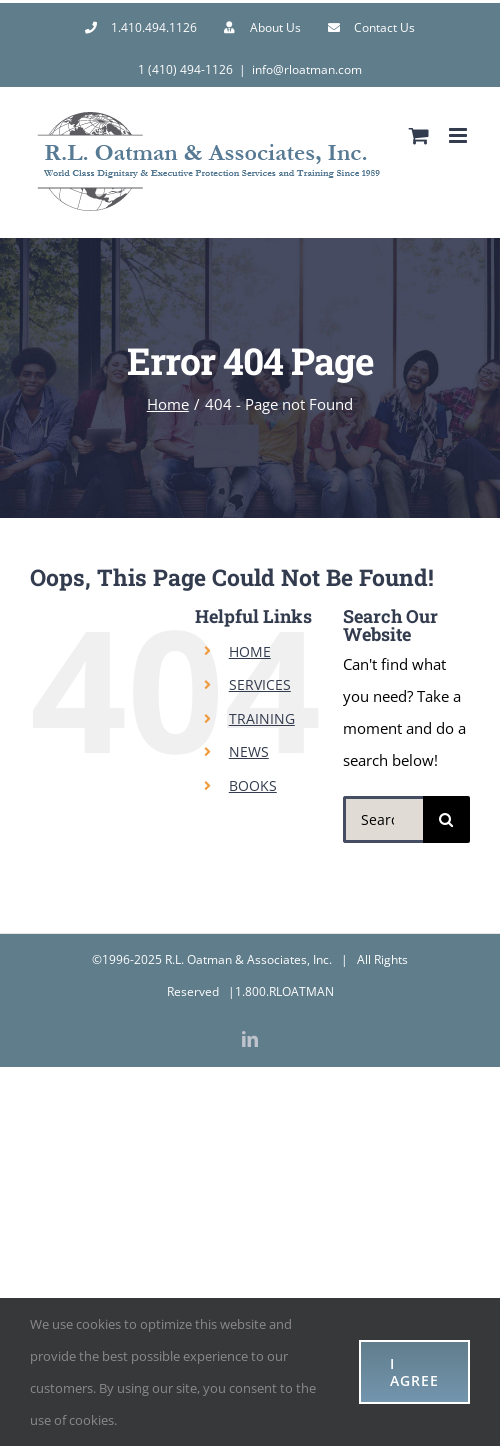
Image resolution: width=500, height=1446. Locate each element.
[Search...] (383, 819)
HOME (250, 651)
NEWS (249, 751)
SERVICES (260, 684)
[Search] (446, 819)
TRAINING (262, 718)
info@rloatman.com (307, 69)
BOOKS (253, 785)
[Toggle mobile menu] (459, 135)
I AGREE (414, 1372)
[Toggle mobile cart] (419, 135)
